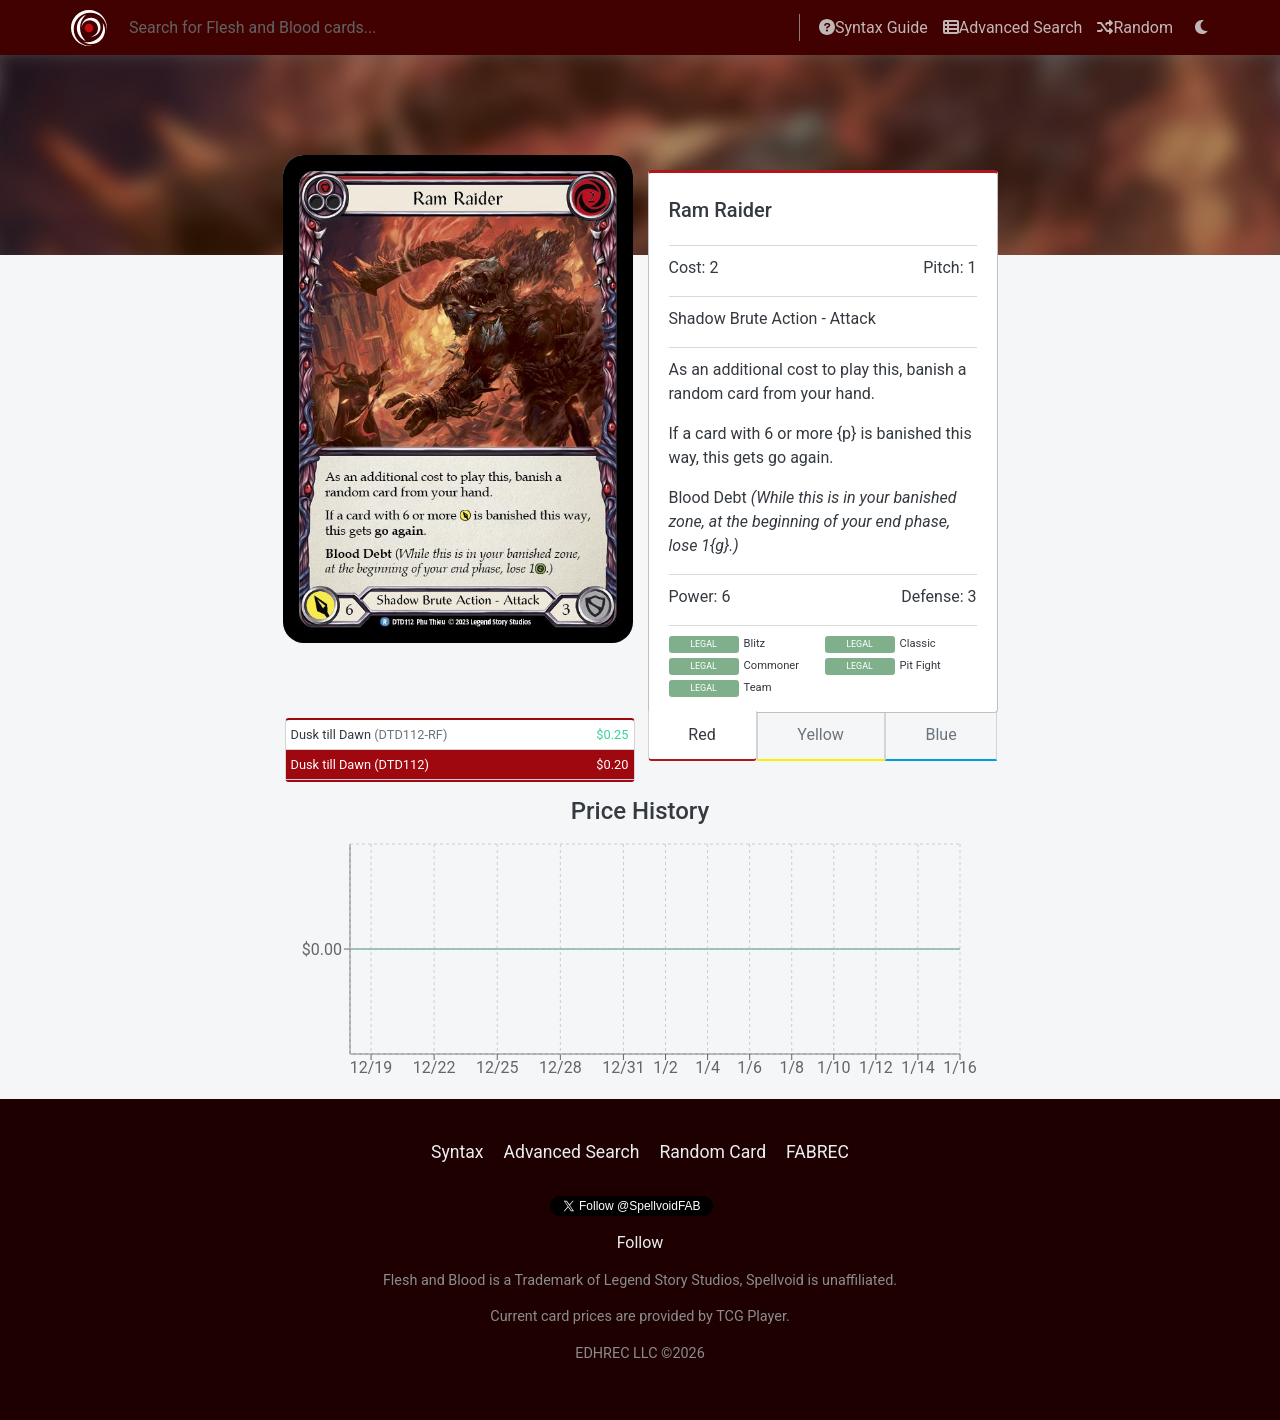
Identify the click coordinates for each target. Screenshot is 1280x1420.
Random (1135, 27)
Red (701, 734)
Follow (640, 1242)
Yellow (820, 734)
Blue (940, 734)
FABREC (817, 1152)
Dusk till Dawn (369, 734)
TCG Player (751, 1316)
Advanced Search (1013, 27)
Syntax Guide (873, 27)
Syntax (457, 1152)
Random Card (712, 1152)
